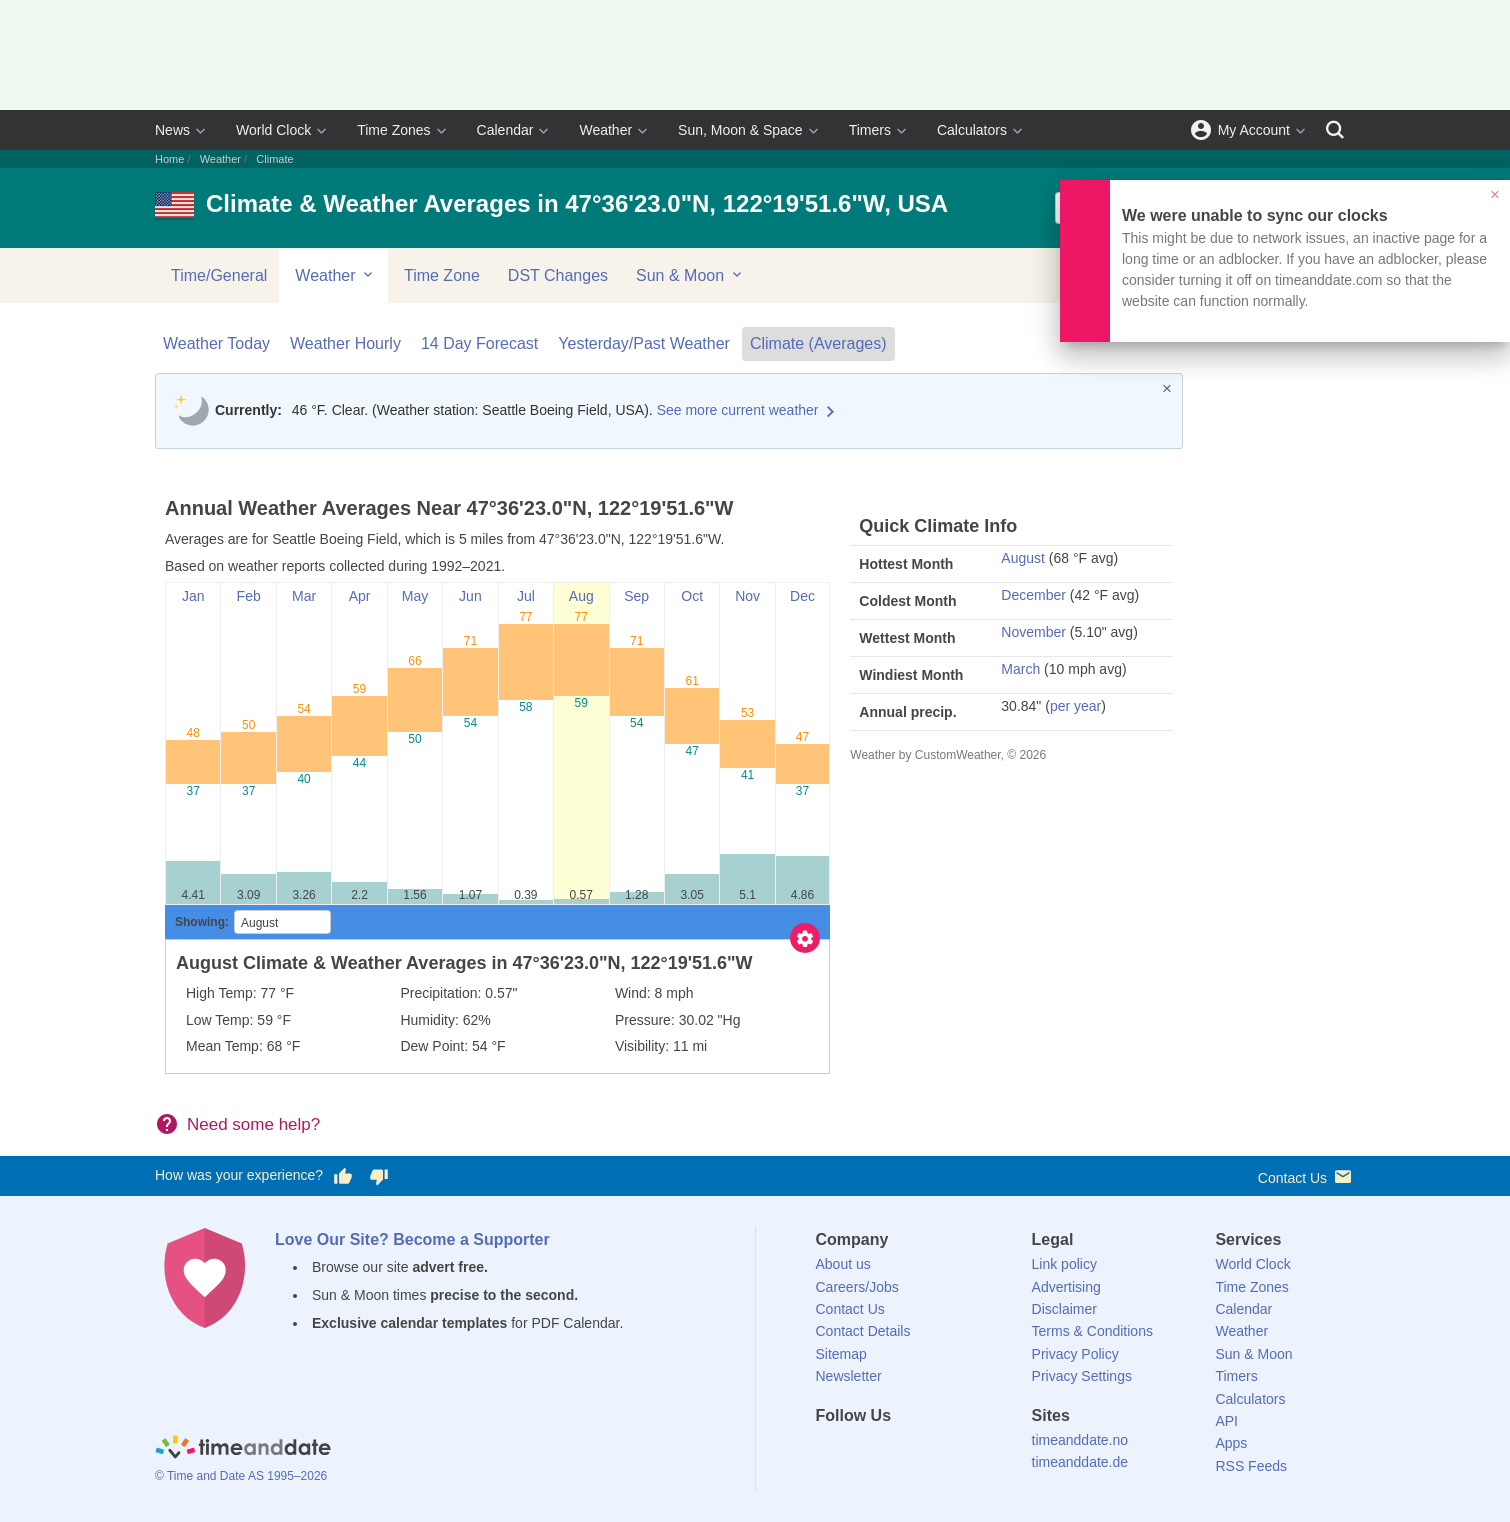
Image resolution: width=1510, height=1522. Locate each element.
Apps (1231, 1443)
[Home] (243, 1450)
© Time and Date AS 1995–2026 (241, 1476)
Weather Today (216, 343)
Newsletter (849, 1376)
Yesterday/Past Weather (644, 343)
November (1033, 632)
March (1020, 669)
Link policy (1064, 1264)
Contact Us (1306, 1176)
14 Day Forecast (479, 343)
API (1226, 1421)
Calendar (505, 130)
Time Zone (442, 275)
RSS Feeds (1251, 1466)
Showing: (202, 922)
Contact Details (863, 1331)
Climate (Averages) (818, 343)
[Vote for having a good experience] (343, 1176)
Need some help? (253, 1124)
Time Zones (393, 130)
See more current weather (738, 410)
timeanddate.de (1080, 1462)
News (172, 130)
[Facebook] (831, 1452)
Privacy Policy (1075, 1354)
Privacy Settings (1082, 1376)
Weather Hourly (345, 343)
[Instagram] (932, 1452)
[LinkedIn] (898, 1452)
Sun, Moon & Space (740, 130)
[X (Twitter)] (864, 1452)
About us (843, 1264)
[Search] (1335, 130)
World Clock (273, 130)
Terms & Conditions (1092, 1331)
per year (1075, 706)
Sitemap (841, 1354)
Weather (605, 130)
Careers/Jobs (857, 1287)
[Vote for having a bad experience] (379, 1176)
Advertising (1066, 1287)
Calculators (972, 130)
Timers (870, 130)
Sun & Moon (690, 275)
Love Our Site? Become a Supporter (412, 1239)
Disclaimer (1064, 1309)
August (1023, 558)
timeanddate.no (1080, 1440)
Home (169, 159)
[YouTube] (966, 1452)
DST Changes (558, 275)
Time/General (219, 275)
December (1033, 595)
